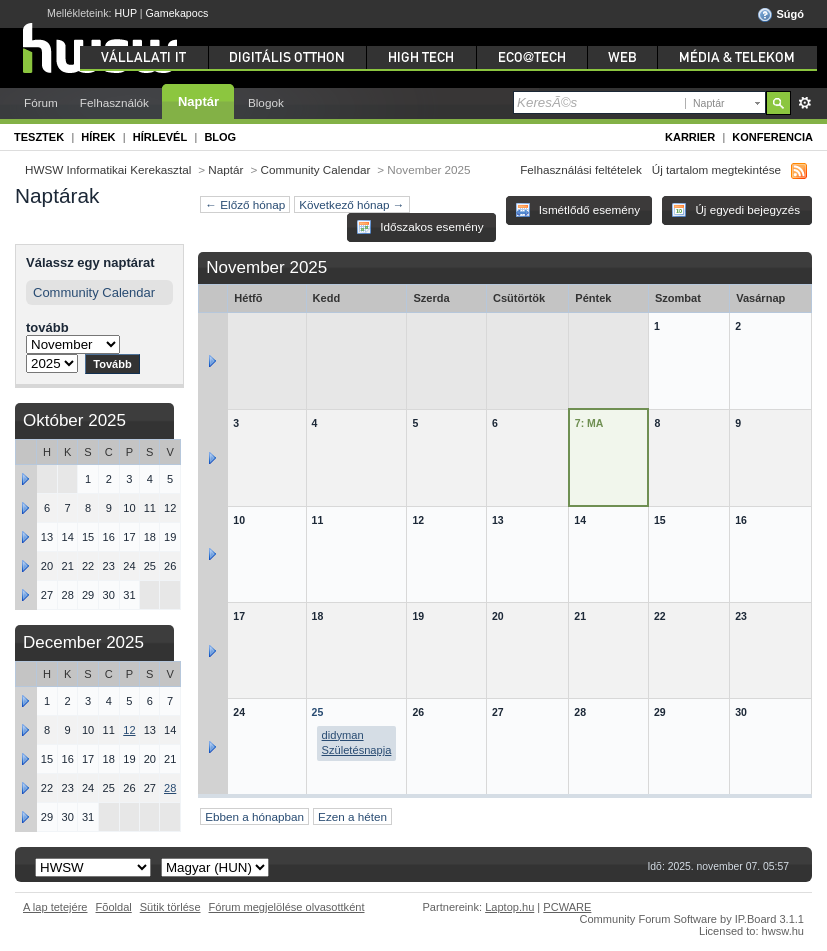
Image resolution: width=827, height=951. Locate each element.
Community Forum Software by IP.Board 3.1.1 (691, 919)
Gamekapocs (177, 13)
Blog (220, 137)
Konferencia (772, 137)
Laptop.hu (509, 907)
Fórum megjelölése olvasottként (287, 907)
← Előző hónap (245, 204)
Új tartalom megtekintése (716, 169)
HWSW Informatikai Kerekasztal (108, 169)
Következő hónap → (351, 204)
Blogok (266, 102)
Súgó (780, 15)
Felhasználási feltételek (581, 169)
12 (129, 730)
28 (170, 788)
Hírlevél (160, 137)
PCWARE (567, 907)
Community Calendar (316, 169)
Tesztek (39, 137)
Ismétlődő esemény (578, 210)
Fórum (41, 102)
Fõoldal (114, 907)
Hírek (98, 137)
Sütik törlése (170, 907)
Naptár (198, 101)
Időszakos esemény (420, 227)
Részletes (804, 103)
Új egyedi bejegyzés (735, 210)
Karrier (690, 137)
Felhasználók (114, 102)
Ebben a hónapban (254, 816)
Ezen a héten (352, 816)
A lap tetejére (55, 907)
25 (318, 712)
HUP (126, 13)
